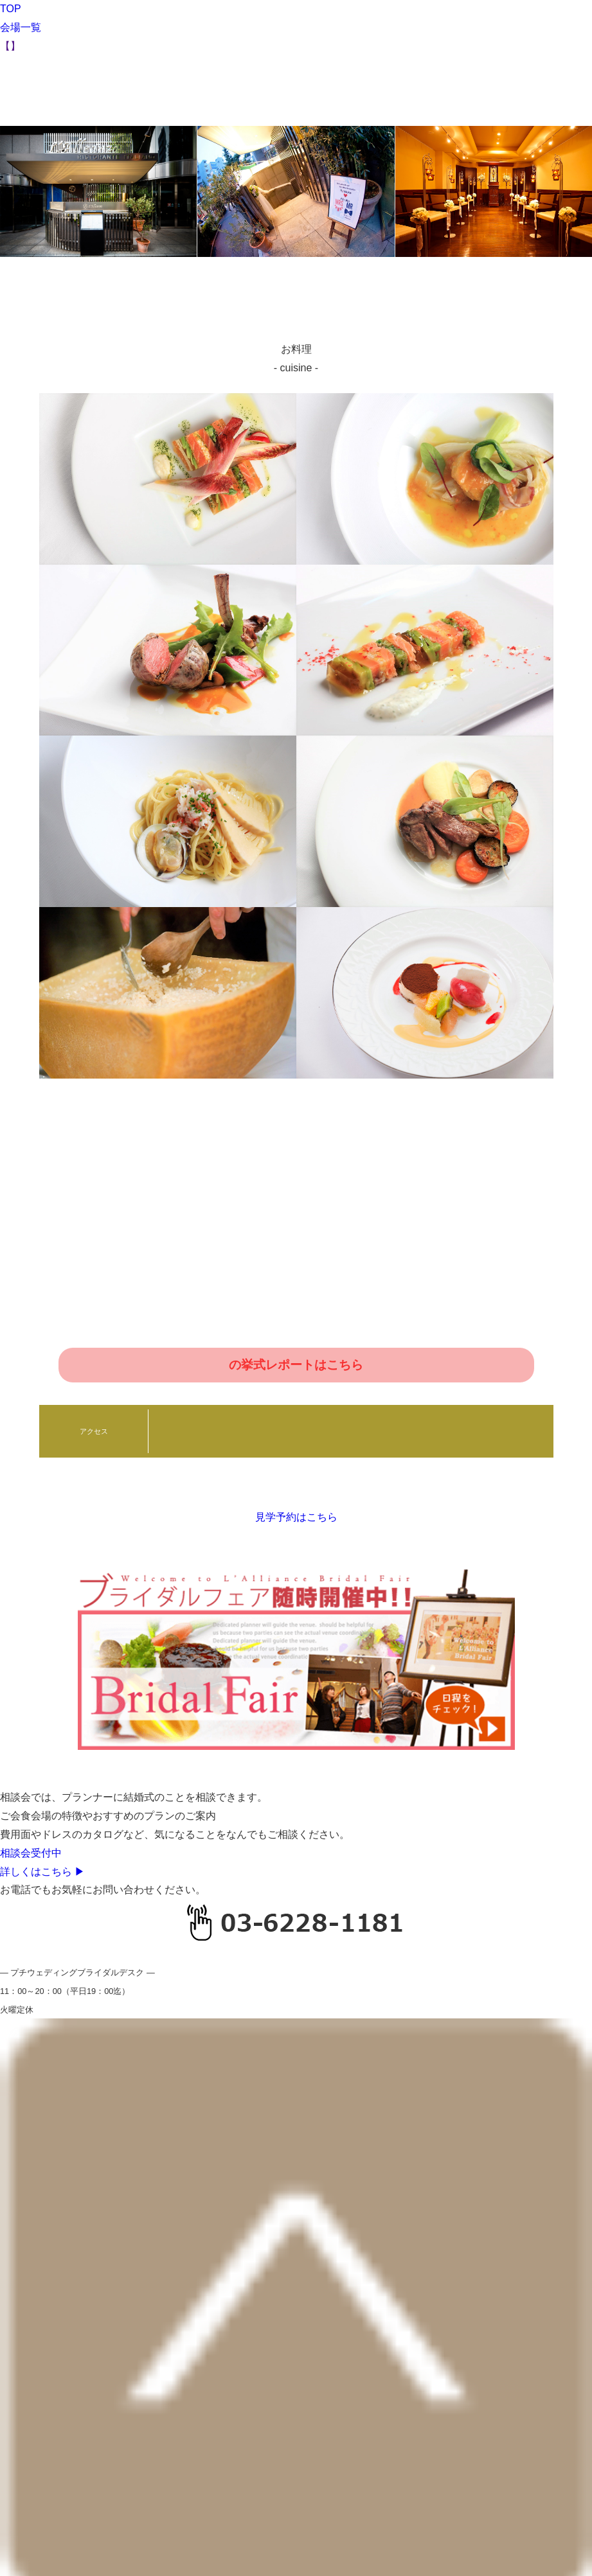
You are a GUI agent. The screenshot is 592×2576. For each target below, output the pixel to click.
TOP (10, 8)
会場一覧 (20, 27)
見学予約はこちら (296, 1517)
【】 (10, 45)
